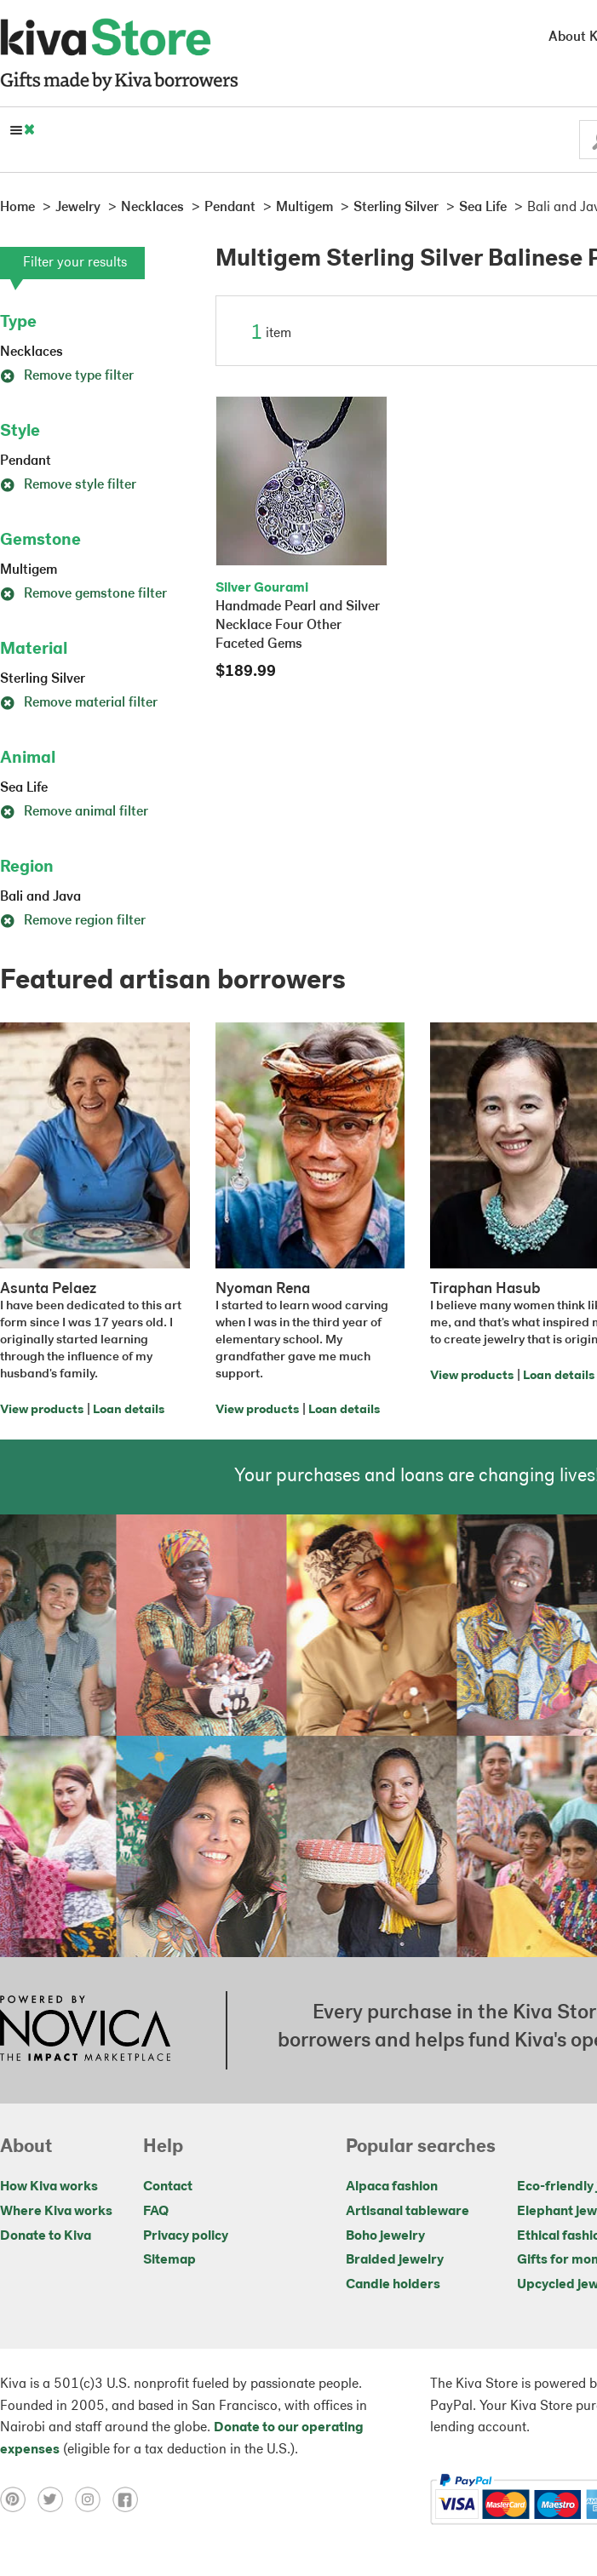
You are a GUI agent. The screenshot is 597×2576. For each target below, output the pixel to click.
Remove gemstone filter (83, 594)
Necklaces (31, 352)
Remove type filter (67, 376)
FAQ (156, 2211)
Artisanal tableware (407, 2211)
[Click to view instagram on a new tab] (93, 2499)
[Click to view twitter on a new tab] (56, 2499)
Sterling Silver (42, 679)
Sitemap (169, 2260)
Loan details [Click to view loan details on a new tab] (128, 1410)
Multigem (28, 570)
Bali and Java (40, 897)
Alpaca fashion (392, 2187)
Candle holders (393, 2285)
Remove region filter (73, 921)
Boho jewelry (385, 2236)
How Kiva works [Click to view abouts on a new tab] (49, 2187)
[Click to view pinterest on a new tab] (18, 2499)
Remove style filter (68, 485)
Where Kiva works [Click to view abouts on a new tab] (56, 2211)
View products (41, 1410)
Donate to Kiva (45, 2236)
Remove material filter (79, 703)
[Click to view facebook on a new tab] (129, 2499)
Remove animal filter (74, 812)
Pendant (25, 461)
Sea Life (24, 788)
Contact (167, 2187)
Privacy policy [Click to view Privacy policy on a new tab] (185, 2236)
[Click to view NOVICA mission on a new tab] (85, 2030)
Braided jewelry (395, 2260)
